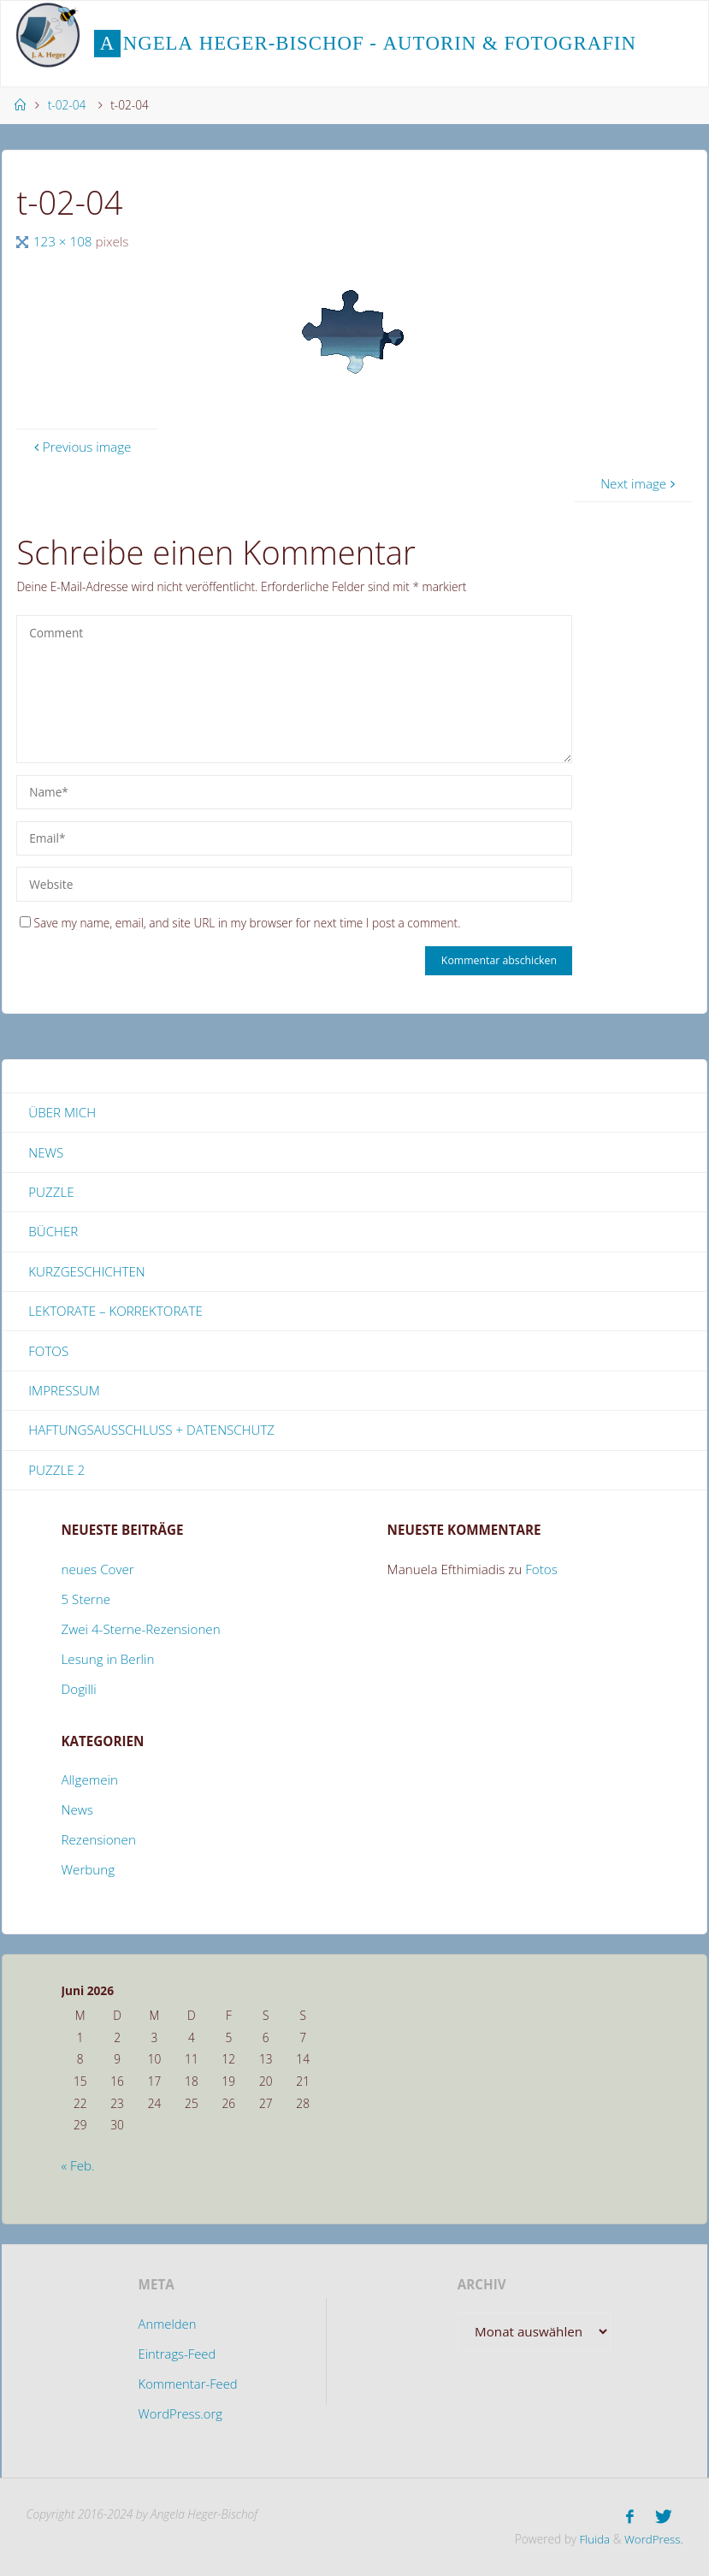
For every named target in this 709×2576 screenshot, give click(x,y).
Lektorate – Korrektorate (115, 1311)
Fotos (48, 1351)
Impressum (64, 1391)
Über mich (62, 1112)
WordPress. (653, 2539)
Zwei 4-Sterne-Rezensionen (141, 1630)
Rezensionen (99, 1841)
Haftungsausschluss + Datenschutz (151, 1431)
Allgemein (90, 1781)
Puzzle (51, 1191)
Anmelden (167, 2325)
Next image (639, 483)
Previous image (81, 446)
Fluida (591, 2539)
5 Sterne (86, 1600)
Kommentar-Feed (188, 2384)
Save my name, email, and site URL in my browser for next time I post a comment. (240, 923)
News (45, 1152)
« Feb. (78, 2167)
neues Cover (98, 1570)
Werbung (88, 1871)
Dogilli (79, 1690)
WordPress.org (180, 2414)
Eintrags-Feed (176, 2355)
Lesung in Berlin (108, 1660)
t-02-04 (67, 105)
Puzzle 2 (56, 1470)
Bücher (53, 1232)
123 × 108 (64, 241)
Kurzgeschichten (86, 1271)
